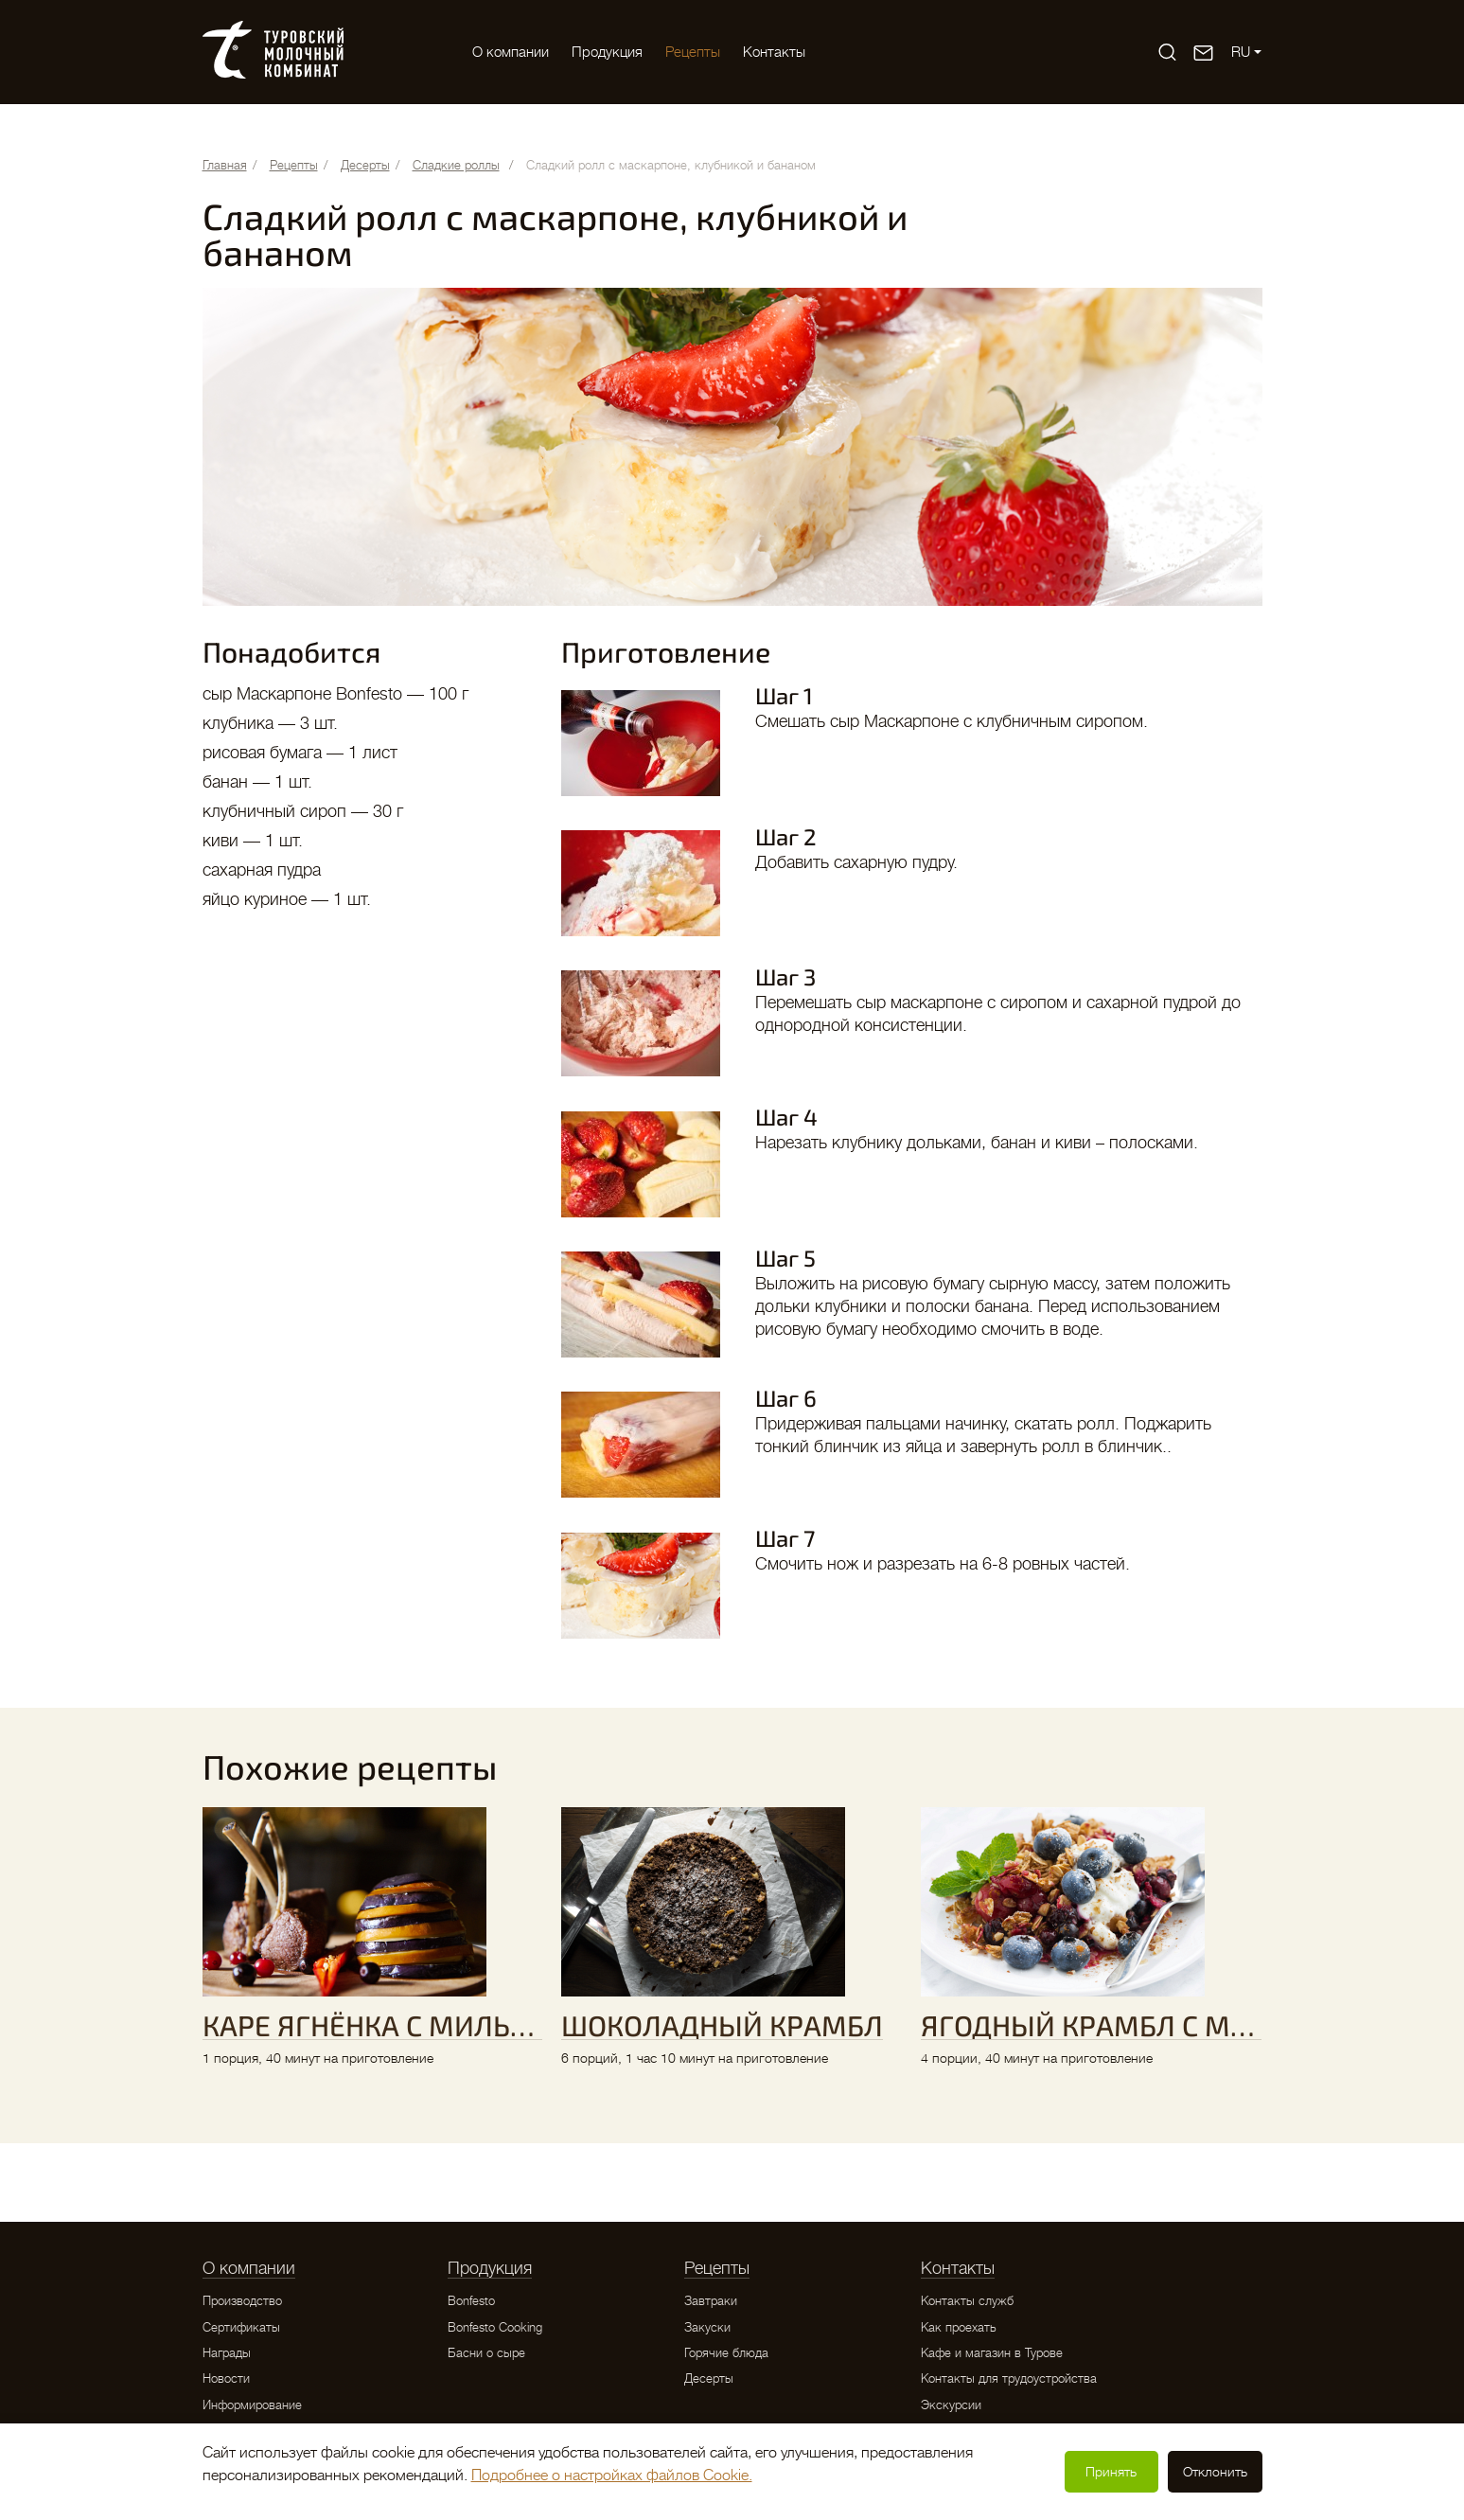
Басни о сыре (486, 2353)
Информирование (252, 2405)
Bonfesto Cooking (495, 2327)
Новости (226, 2378)
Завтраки (710, 2301)
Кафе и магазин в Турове (992, 2353)
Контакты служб (967, 2301)
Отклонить (1215, 2471)
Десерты (708, 2378)
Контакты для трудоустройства (1009, 2378)
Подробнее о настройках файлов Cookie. (611, 2475)
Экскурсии (951, 2405)
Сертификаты (241, 2327)
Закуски (707, 2327)
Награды (227, 2353)
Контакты (774, 52)
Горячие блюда (726, 2353)
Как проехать (959, 2327)
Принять (1111, 2471)
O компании (510, 52)
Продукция (607, 52)
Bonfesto (471, 2301)
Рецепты (692, 52)
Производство (242, 2301)
